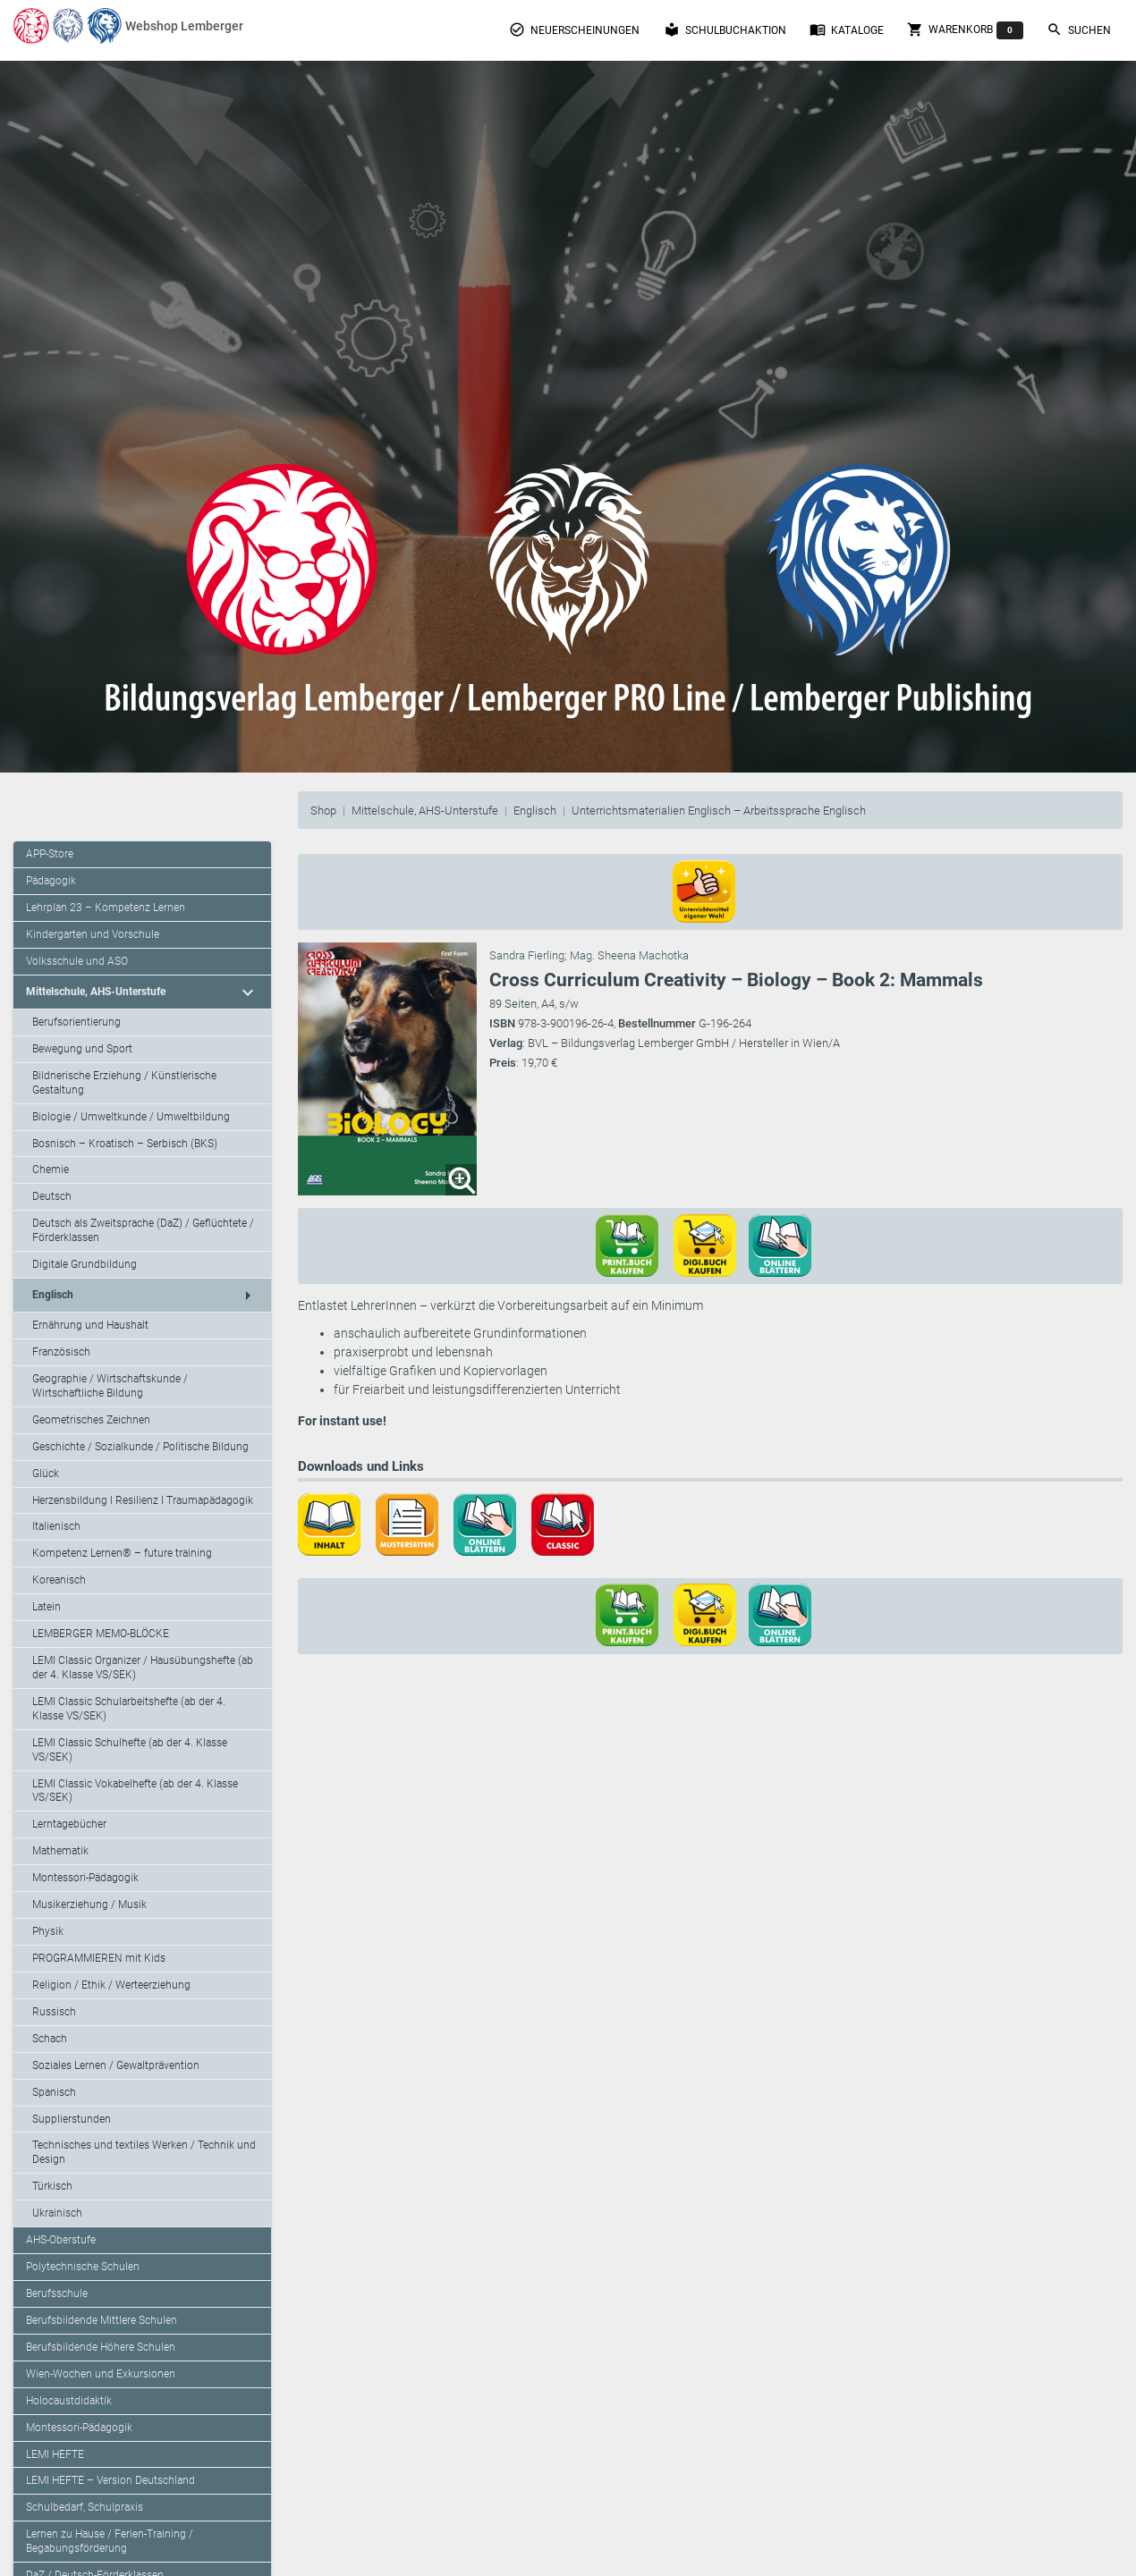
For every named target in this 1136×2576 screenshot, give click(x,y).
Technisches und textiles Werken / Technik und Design (144, 2152)
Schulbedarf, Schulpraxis (84, 2507)
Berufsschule (57, 2293)
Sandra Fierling (526, 955)
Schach (49, 2038)
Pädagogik (51, 880)
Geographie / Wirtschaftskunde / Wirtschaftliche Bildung (110, 1385)
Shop (323, 810)
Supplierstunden (71, 2119)
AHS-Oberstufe (61, 2240)
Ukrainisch (57, 2213)
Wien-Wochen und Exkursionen (100, 2374)
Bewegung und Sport (82, 1049)
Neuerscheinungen (574, 29)
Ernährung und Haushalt (90, 1325)
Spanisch (54, 2092)
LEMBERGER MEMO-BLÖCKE (100, 1633)
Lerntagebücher (69, 1824)
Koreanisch (59, 1580)
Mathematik (60, 1851)
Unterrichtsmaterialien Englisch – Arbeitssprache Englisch (719, 810)
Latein (46, 1606)
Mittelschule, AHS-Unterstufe (425, 810)
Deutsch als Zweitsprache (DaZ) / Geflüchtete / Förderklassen (143, 1230)
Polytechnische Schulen (83, 2266)
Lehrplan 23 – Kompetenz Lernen (105, 907)
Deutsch (52, 1196)
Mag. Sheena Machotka (629, 955)
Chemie (50, 1169)
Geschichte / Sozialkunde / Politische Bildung (140, 1446)
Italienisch (56, 1526)
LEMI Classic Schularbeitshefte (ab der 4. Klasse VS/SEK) (128, 1708)
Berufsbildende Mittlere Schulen (101, 2320)
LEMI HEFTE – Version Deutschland (110, 2480)
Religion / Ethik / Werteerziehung (111, 1985)
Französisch (61, 1352)
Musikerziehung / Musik (89, 1904)
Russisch (54, 2012)
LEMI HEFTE (55, 2454)
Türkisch (52, 2186)
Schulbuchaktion (725, 29)
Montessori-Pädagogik (85, 1877)
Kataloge (847, 29)
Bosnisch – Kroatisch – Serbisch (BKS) (124, 1143)
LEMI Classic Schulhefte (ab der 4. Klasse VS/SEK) (129, 1749)
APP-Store (49, 854)
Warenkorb (965, 30)
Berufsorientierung (76, 1022)
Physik (48, 1931)
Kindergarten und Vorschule (92, 934)
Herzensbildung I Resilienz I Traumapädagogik (142, 1500)
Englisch (534, 810)
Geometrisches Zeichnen (91, 1420)
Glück (45, 1473)
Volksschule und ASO (77, 961)
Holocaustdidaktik (69, 2400)
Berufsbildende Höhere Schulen (100, 2347)
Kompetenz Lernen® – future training (122, 1553)
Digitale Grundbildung (84, 1264)
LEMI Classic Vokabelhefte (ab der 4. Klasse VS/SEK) (135, 1791)
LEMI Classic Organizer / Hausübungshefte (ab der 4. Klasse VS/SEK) (142, 1667)
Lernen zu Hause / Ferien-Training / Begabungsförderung (109, 2541)
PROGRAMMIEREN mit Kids (98, 1958)
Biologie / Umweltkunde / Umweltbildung (131, 1117)
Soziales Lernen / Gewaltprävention (115, 2065)
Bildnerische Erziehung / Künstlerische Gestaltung (124, 1082)
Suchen (1079, 29)
